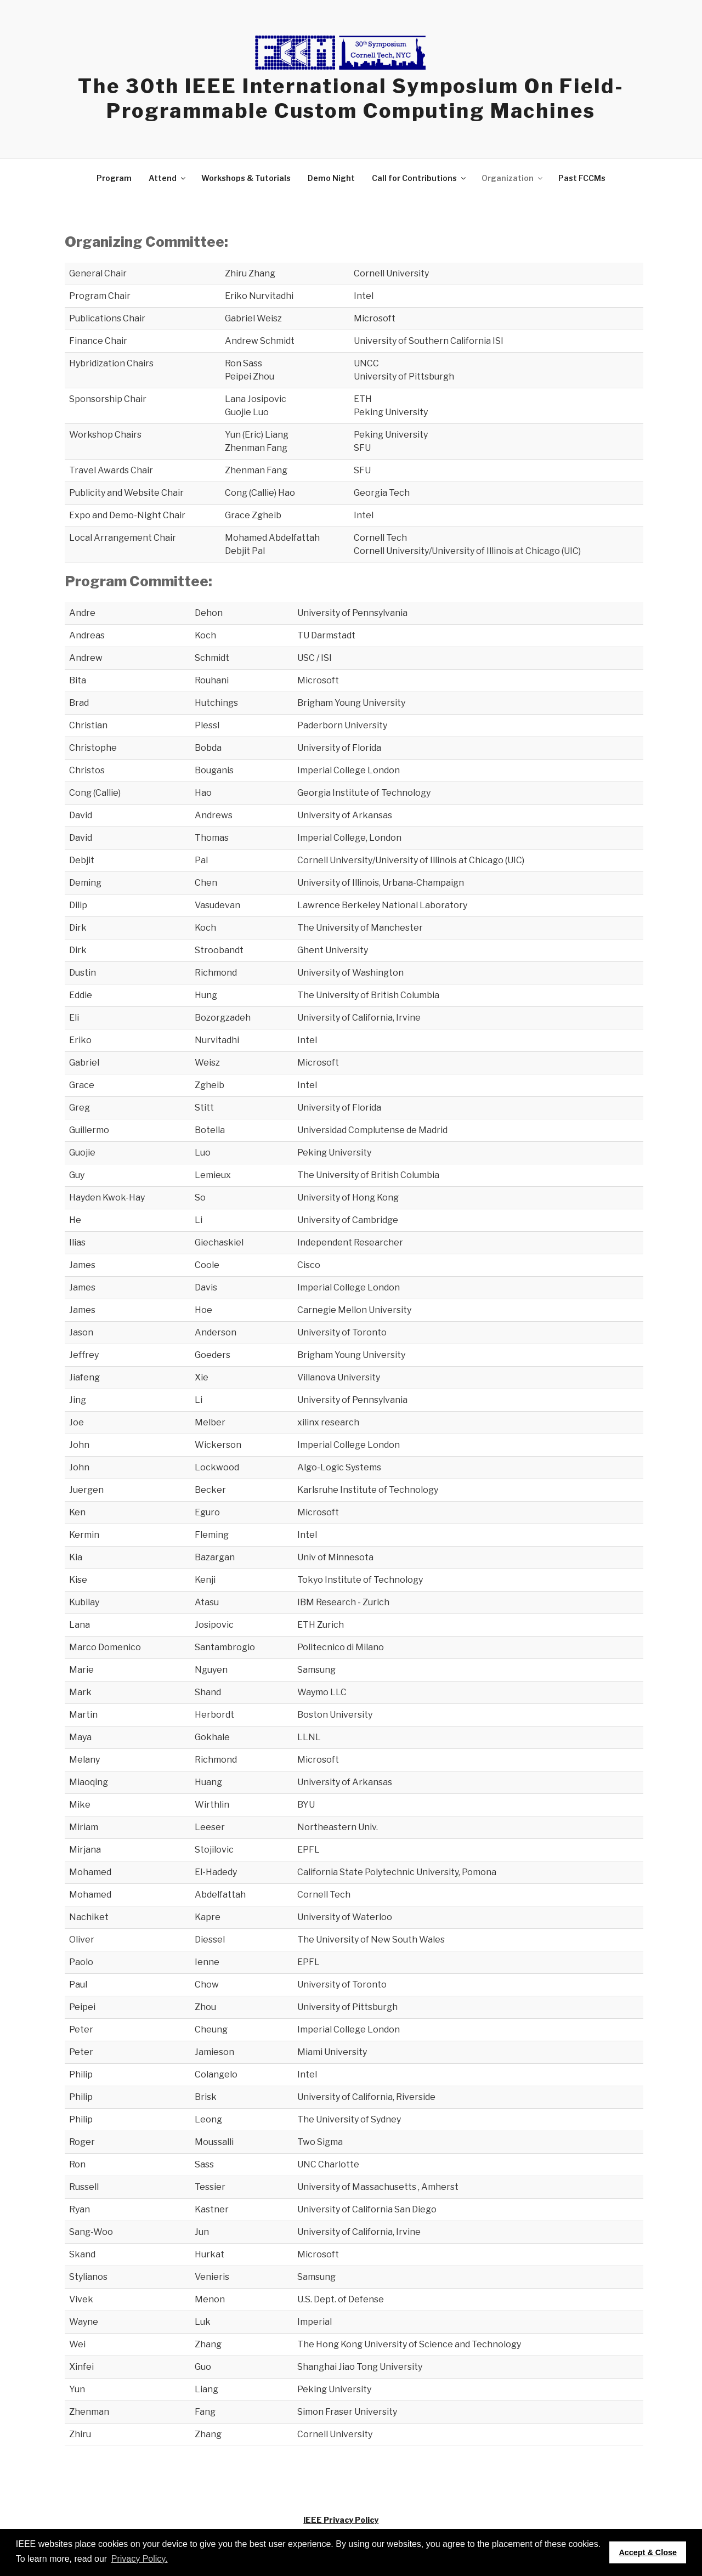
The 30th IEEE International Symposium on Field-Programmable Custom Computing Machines (351, 98)
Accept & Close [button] (648, 2552)
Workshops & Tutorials (246, 178)
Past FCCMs (581, 178)
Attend (168, 178)
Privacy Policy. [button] (139, 2558)
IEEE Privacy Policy (340, 2519)
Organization (513, 178)
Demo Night (331, 178)
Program (114, 178)
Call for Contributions (419, 178)
